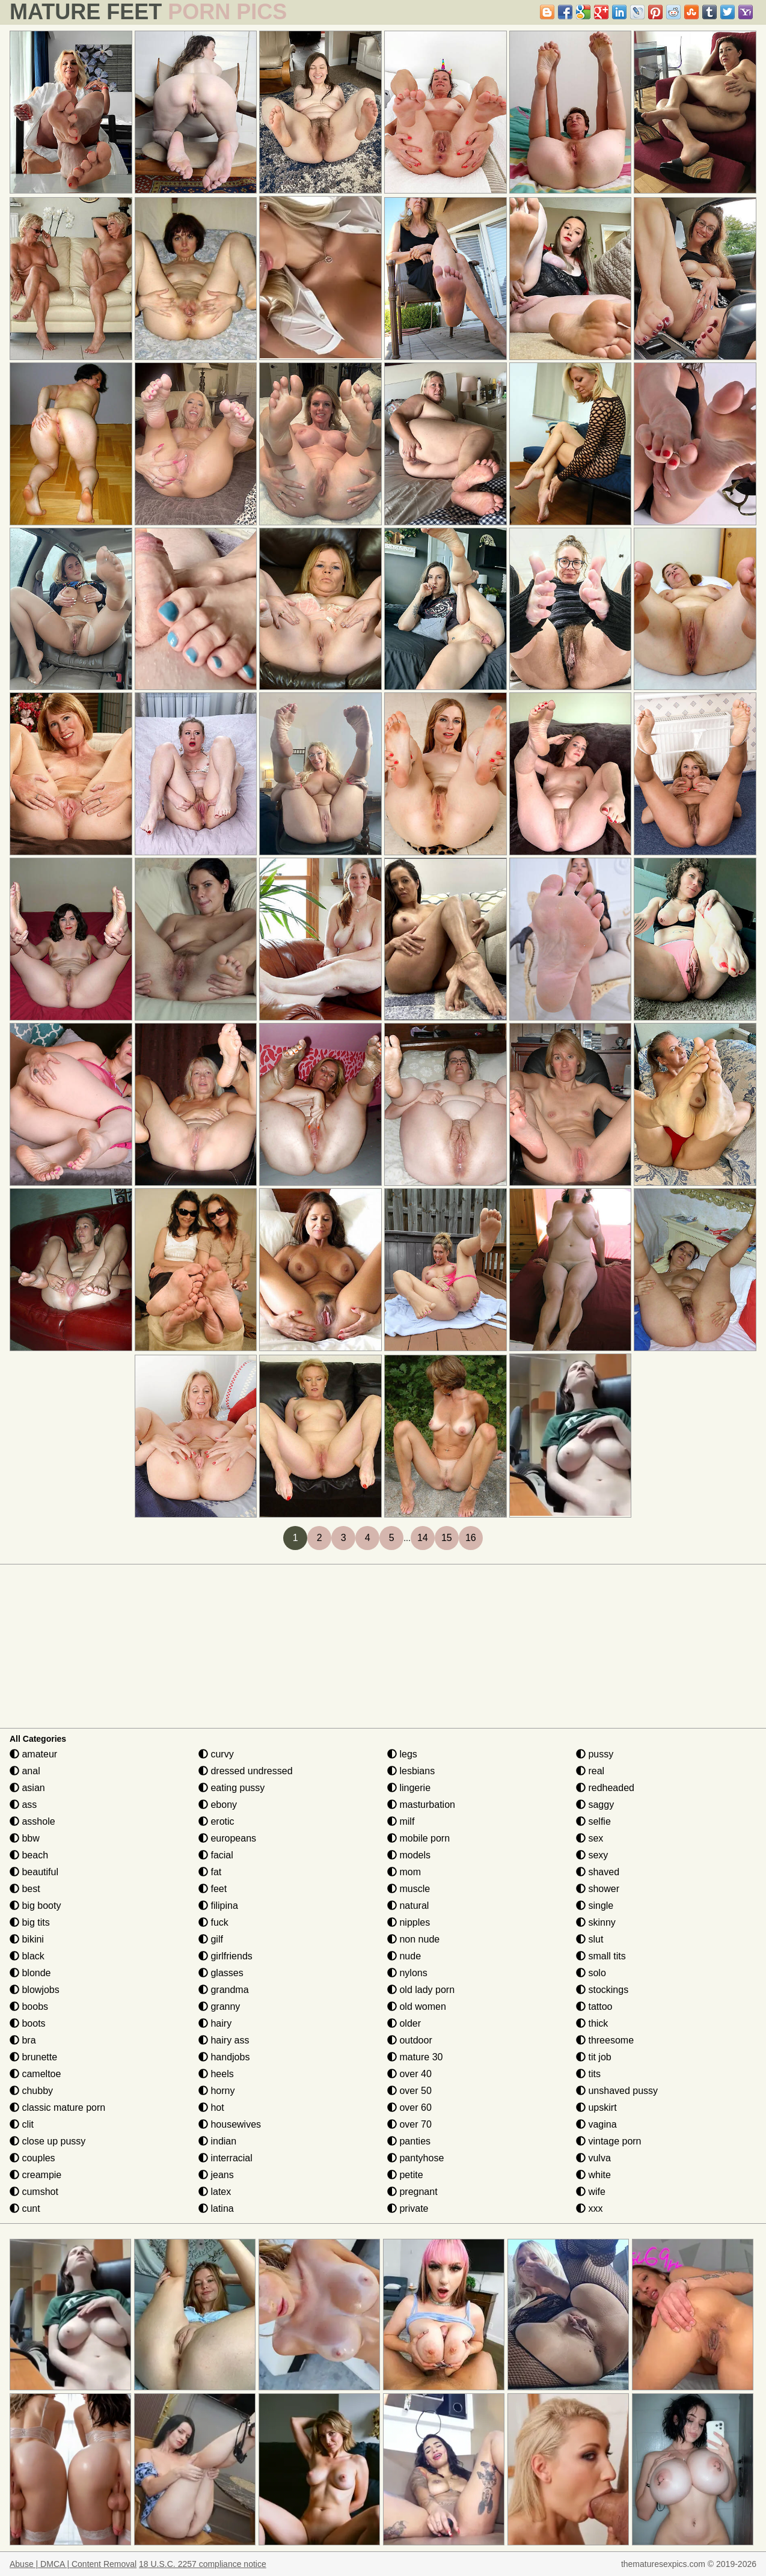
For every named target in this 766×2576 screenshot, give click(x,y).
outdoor (409, 2040)
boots (28, 2023)
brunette (33, 2057)
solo (591, 1973)
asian (27, 1788)
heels (216, 2074)
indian (217, 2141)
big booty (35, 1905)
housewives (229, 2124)
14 (422, 1538)
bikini (27, 1939)
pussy (594, 1754)
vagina (596, 2124)
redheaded (605, 1788)
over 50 (409, 2091)
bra (23, 2040)
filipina (218, 1905)
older (404, 2023)
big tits (30, 1922)
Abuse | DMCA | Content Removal (73, 2564)
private (407, 2208)
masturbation (421, 1804)
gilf (210, 1939)
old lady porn (421, 1990)
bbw (25, 1838)
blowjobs (35, 1990)
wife (590, 2192)
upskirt (596, 2107)
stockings (602, 1990)
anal (25, 1771)
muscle (408, 1889)
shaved (597, 1872)
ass (23, 1804)
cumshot (34, 2192)
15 (446, 1538)
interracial (225, 2158)
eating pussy (231, 1788)
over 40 (409, 2074)
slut (589, 1939)
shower (597, 1889)
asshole (32, 1821)
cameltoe (35, 2074)
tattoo (594, 2006)
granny (219, 2006)
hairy (214, 2023)
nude (404, 1956)
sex (589, 1838)
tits (588, 2074)
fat (209, 1872)
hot (211, 2107)
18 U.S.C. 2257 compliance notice (202, 2564)
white (593, 2175)
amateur (33, 1754)
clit (22, 2124)
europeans (227, 1838)
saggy (595, 1804)
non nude (413, 1939)
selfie (593, 1821)
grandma (223, 1990)
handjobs (224, 2057)
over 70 (409, 2124)
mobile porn (418, 1838)
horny (216, 2091)
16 (470, 1538)
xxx (589, 2208)
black (27, 1956)
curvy (216, 1754)
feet (212, 1889)
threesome (605, 2040)
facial (215, 1855)
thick (592, 2023)
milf (400, 1821)
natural (408, 1905)
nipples (408, 1922)
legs (402, 1754)
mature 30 (415, 2057)
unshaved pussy (617, 2091)
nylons (407, 1973)
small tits (601, 1956)
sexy (592, 1855)
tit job (593, 2057)
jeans (216, 2175)
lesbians (411, 1771)
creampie (35, 2175)
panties (408, 2141)
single (594, 1905)
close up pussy (47, 2141)
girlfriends (225, 1956)
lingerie (408, 1788)
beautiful (34, 1872)
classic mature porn (57, 2107)
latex (214, 2192)
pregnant (412, 2192)
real (590, 1771)
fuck (213, 1922)
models (408, 1855)
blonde (30, 1973)
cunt (25, 2208)
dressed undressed (245, 1771)
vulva (593, 2158)
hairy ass (223, 2040)
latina (216, 2208)
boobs (29, 2006)
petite (405, 2175)
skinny (596, 1922)
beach (29, 1855)
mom (404, 1872)
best (25, 1889)
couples (32, 2158)
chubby (31, 2091)
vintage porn (609, 2141)
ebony (217, 1804)
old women (416, 2006)
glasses (221, 1973)
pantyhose (415, 2158)
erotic (216, 1821)
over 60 (409, 2107)
